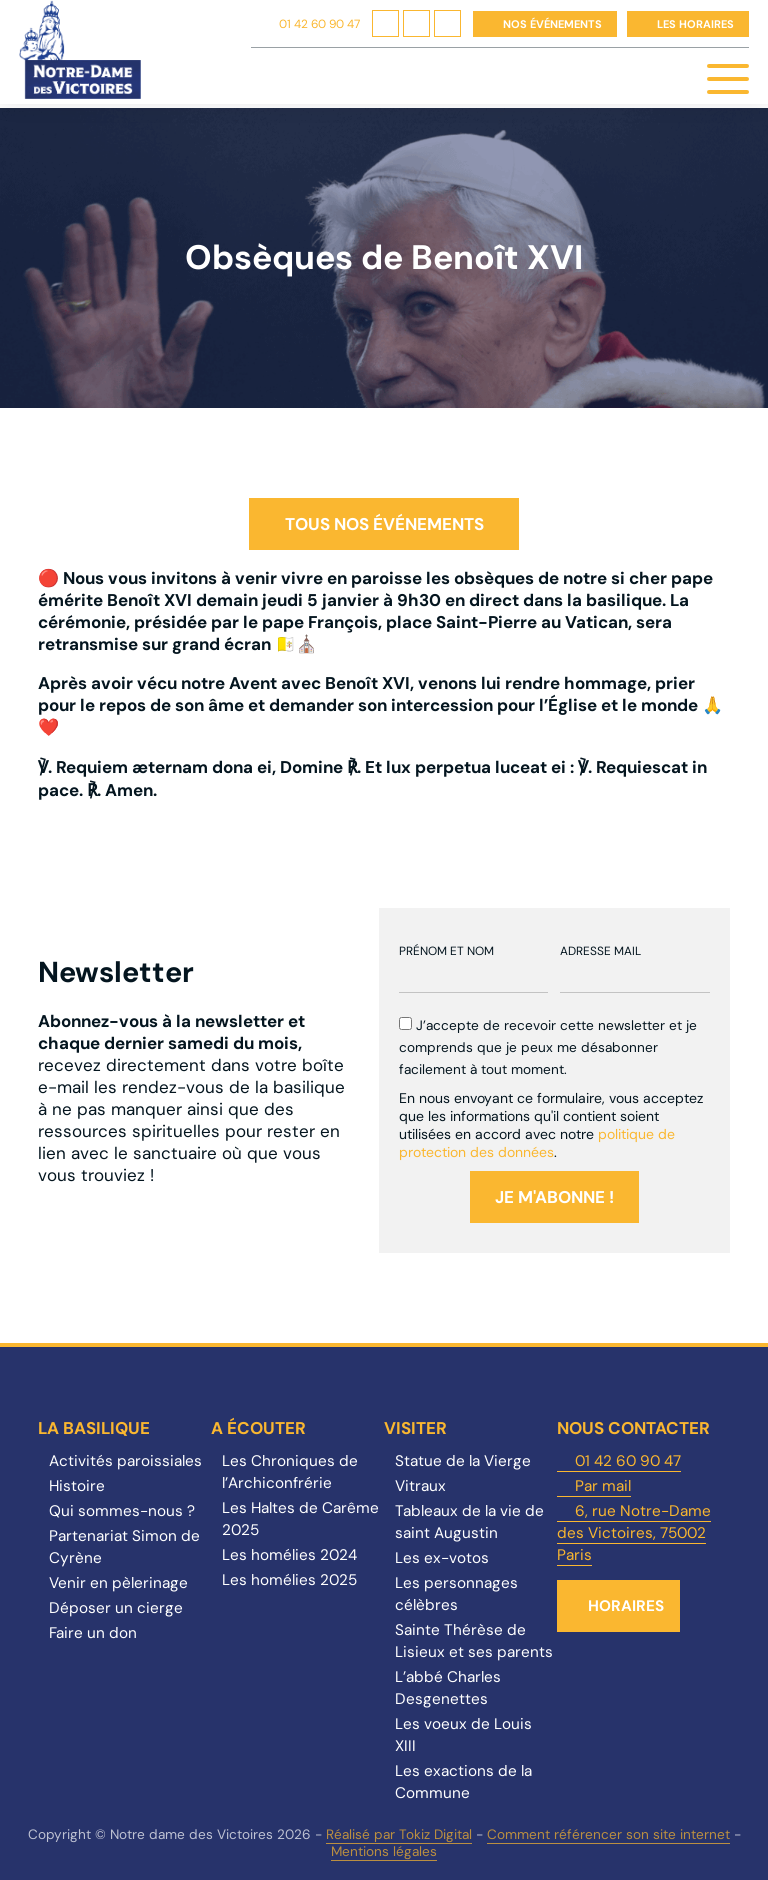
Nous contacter (633, 1428)
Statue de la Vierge (463, 1461)
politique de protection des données (537, 1143)
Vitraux (420, 1486)
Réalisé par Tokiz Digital (399, 1834)
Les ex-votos (442, 1558)
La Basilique (94, 1428)
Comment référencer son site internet (608, 1834)
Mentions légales (384, 1851)
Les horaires (695, 24)
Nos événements (552, 24)
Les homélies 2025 (289, 1580)
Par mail (603, 1486)
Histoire (77, 1486)
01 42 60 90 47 (319, 24)
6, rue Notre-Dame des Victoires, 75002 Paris (634, 1533)
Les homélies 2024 (289, 1555)
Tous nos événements (384, 524)
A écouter (258, 1428)
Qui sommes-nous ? (122, 1511)
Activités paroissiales (125, 1461)
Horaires (626, 1606)
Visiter (415, 1428)
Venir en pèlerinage (118, 1583)
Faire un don (93, 1633)
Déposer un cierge (116, 1608)
